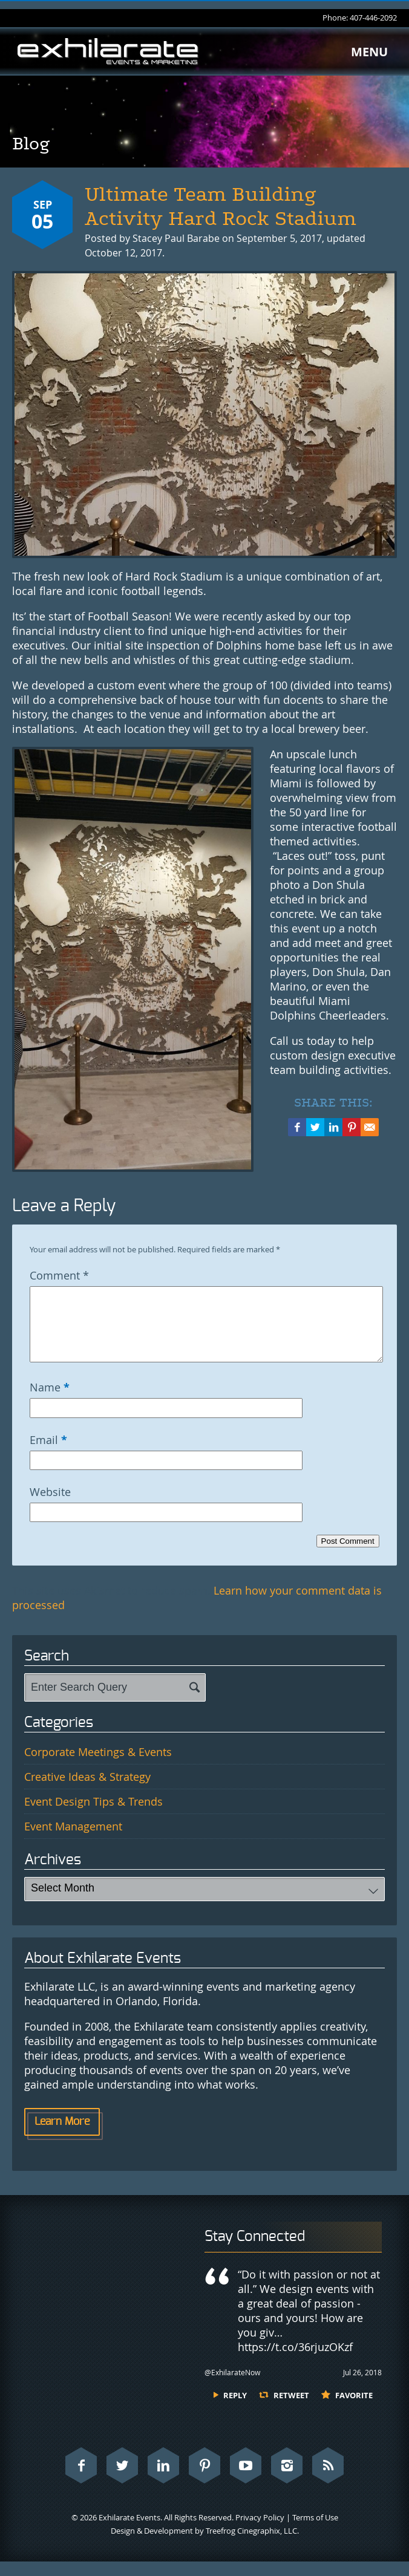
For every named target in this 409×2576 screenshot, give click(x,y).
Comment (59, 1275)
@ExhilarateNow (232, 2387)
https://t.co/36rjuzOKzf (295, 2361)
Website (50, 1506)
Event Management (73, 1840)
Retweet (291, 2409)
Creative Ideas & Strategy (87, 1791)
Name (50, 1401)
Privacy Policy (259, 2531)
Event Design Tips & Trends (93, 1816)
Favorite (354, 2409)
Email (48, 1454)
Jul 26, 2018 (362, 2387)
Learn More (62, 2136)
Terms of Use (315, 2531)
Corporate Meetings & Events (98, 1766)
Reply (235, 2409)
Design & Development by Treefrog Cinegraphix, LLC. (205, 2545)
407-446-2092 (373, 17)
